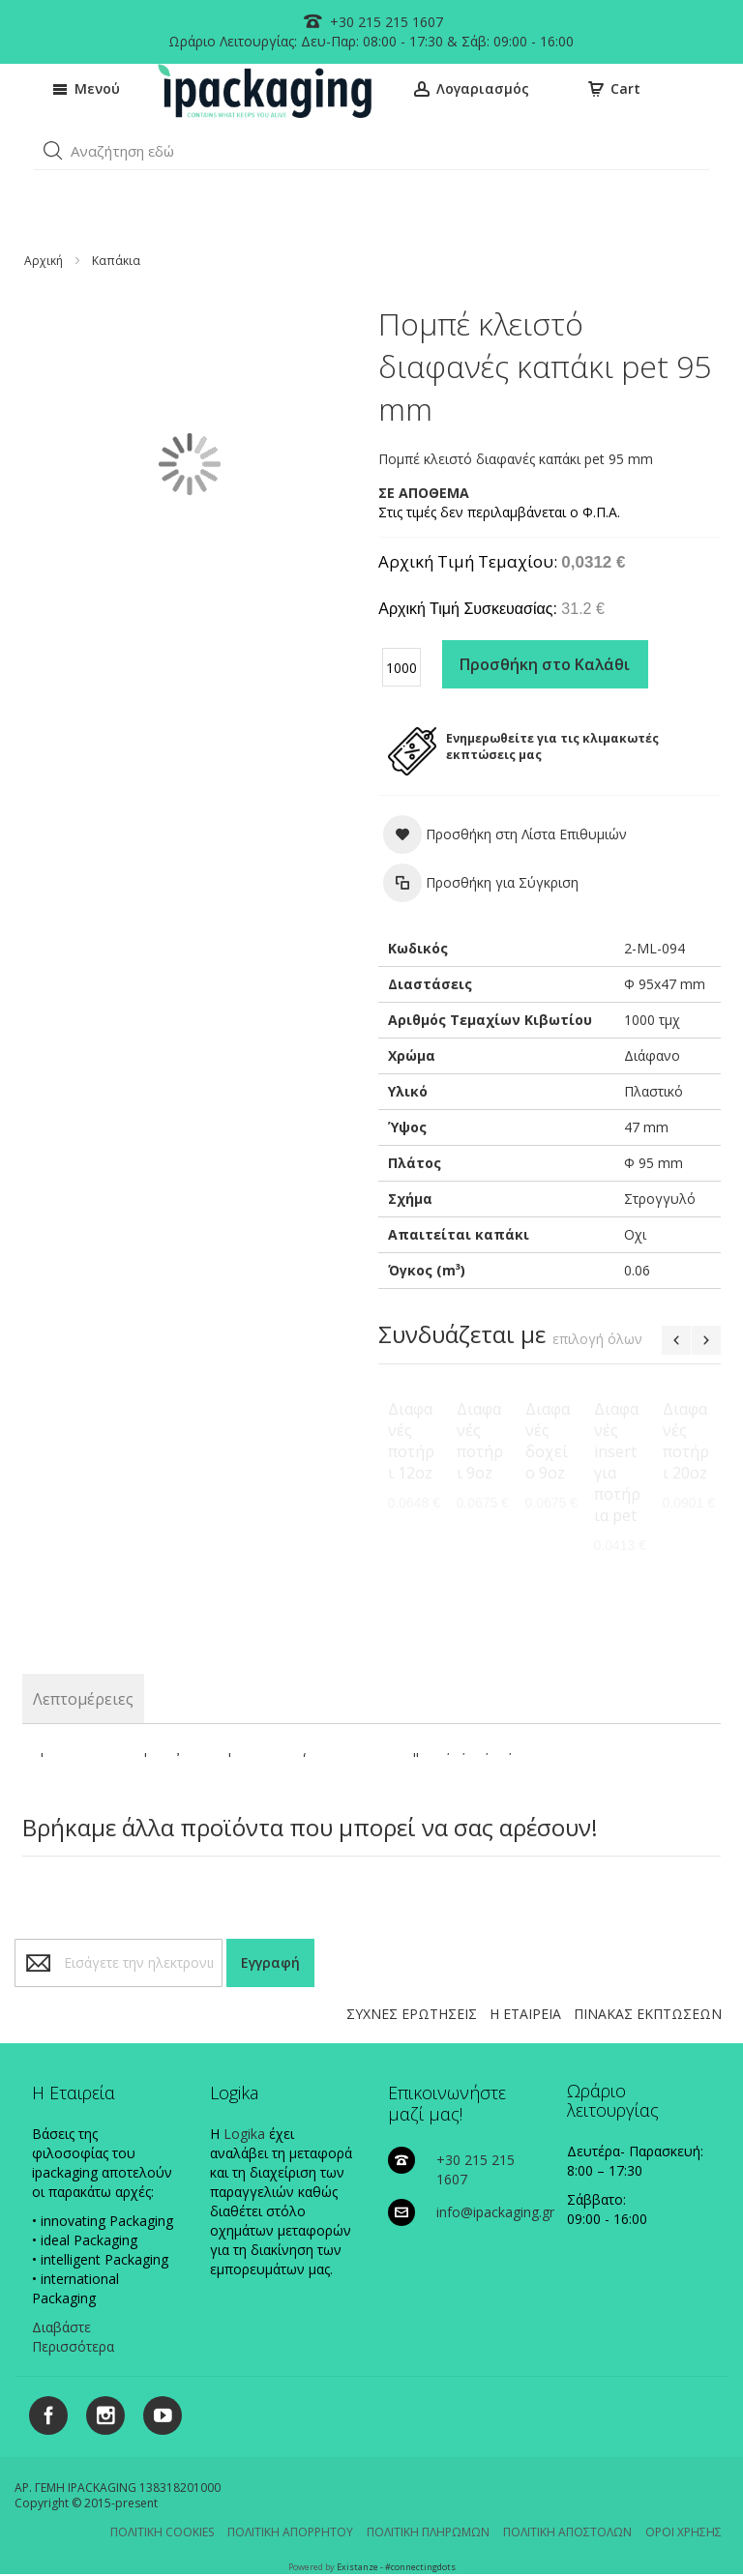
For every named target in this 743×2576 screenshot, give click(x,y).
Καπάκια (116, 260)
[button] (53, 151)
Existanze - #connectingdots (396, 2567)
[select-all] (597, 1339)
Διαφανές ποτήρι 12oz (411, 1440)
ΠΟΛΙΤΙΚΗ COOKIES (162, 2532)
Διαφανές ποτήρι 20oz (686, 1440)
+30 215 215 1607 (384, 22)
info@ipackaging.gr (495, 2212)
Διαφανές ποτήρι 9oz (480, 1440)
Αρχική (43, 260)
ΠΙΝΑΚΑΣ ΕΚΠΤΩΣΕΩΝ (648, 2014)
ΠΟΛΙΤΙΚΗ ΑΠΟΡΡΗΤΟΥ (290, 2532)
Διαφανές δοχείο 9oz (547, 1440)
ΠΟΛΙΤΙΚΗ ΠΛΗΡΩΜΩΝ (428, 2532)
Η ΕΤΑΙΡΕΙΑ (525, 2014)
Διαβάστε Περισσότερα (73, 2337)
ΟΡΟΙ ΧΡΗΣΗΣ (683, 2532)
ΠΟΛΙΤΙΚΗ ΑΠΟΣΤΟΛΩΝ (567, 2532)
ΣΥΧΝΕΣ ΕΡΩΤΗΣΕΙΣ (411, 2014)
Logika (244, 2133)
